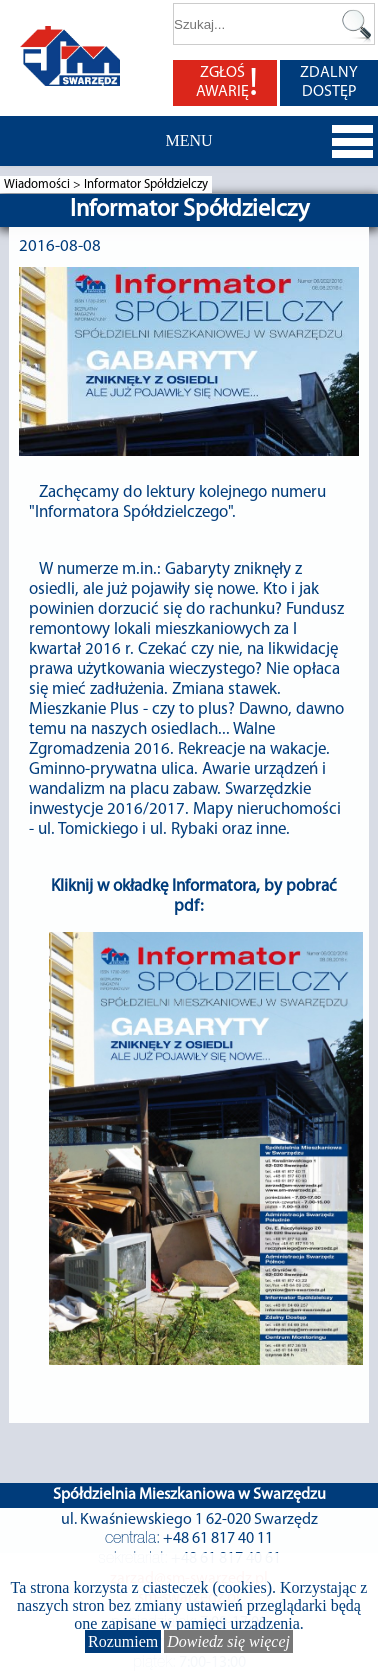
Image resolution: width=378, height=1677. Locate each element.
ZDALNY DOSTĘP (329, 82)
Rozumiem (123, 1641)
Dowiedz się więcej (228, 1641)
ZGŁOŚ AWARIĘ (227, 83)
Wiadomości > (44, 184)
